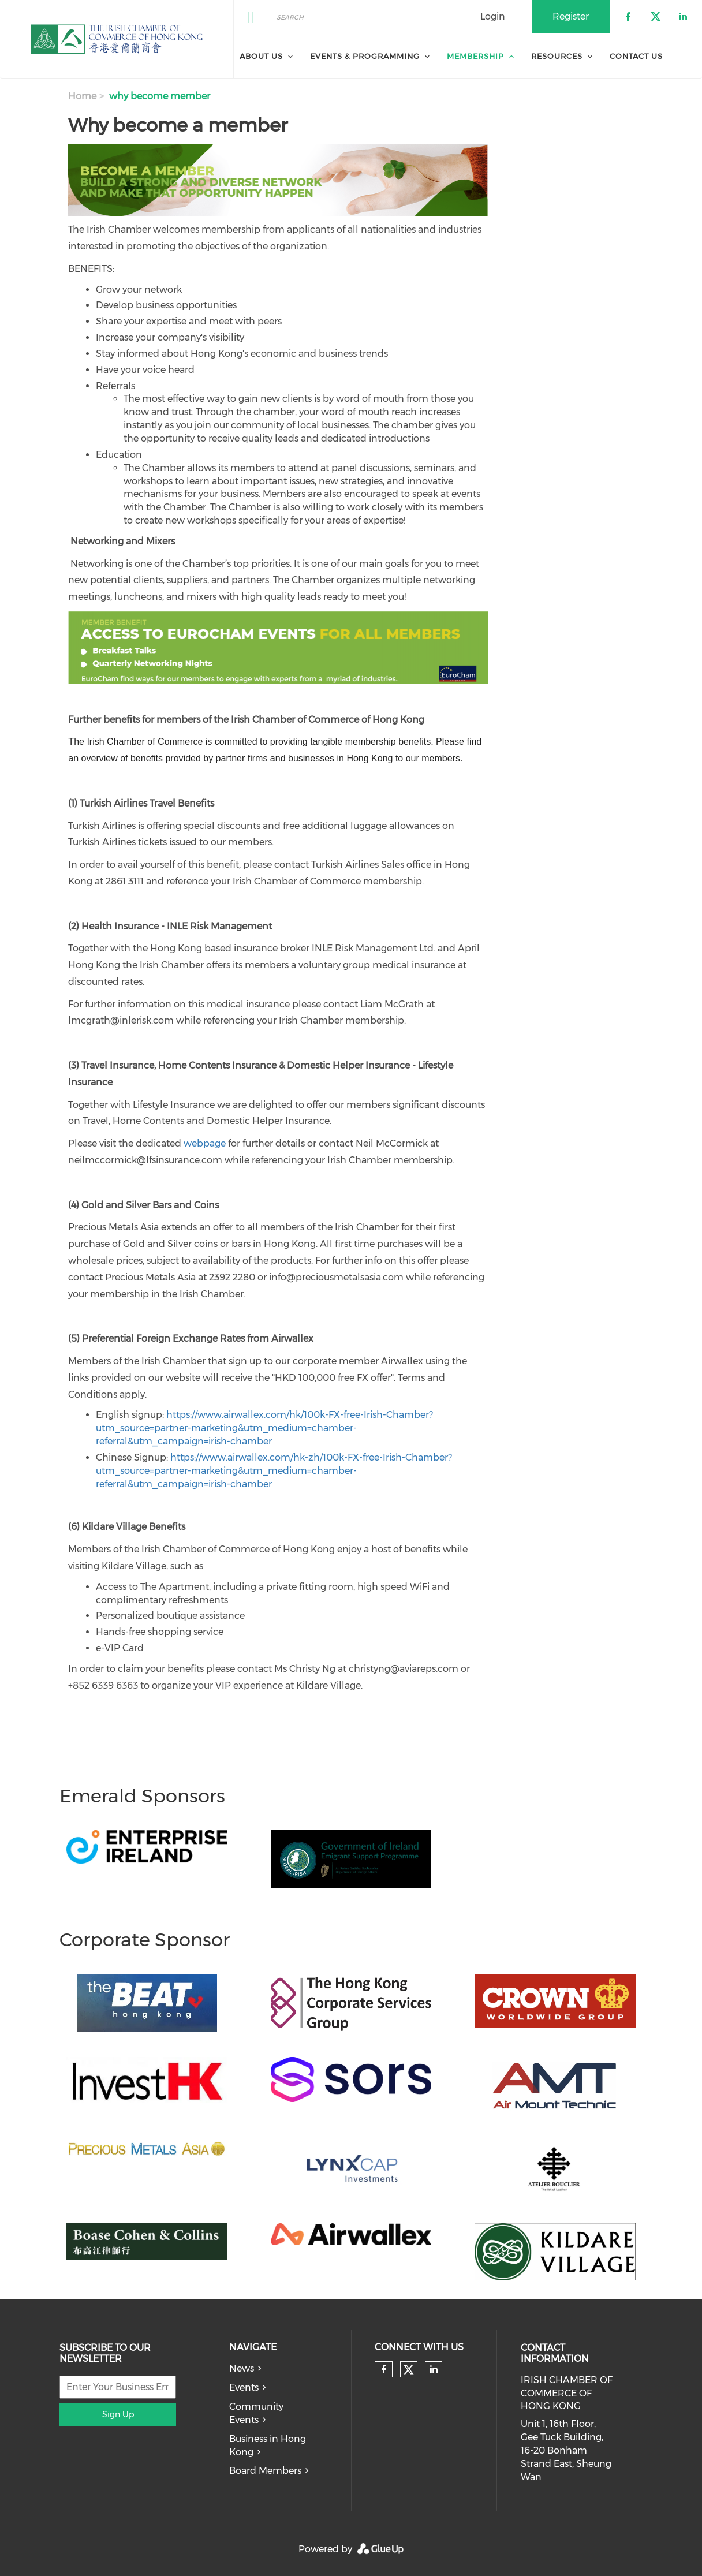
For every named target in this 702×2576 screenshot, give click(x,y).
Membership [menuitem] (475, 56)
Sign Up (118, 2414)
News (241, 2368)
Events (244, 2387)
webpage (205, 1143)
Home (82, 96)
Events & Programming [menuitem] (365, 56)
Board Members (265, 2470)
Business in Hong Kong (267, 2445)
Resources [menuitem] (556, 56)
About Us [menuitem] (261, 56)
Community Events (256, 2413)
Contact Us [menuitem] (636, 56)
